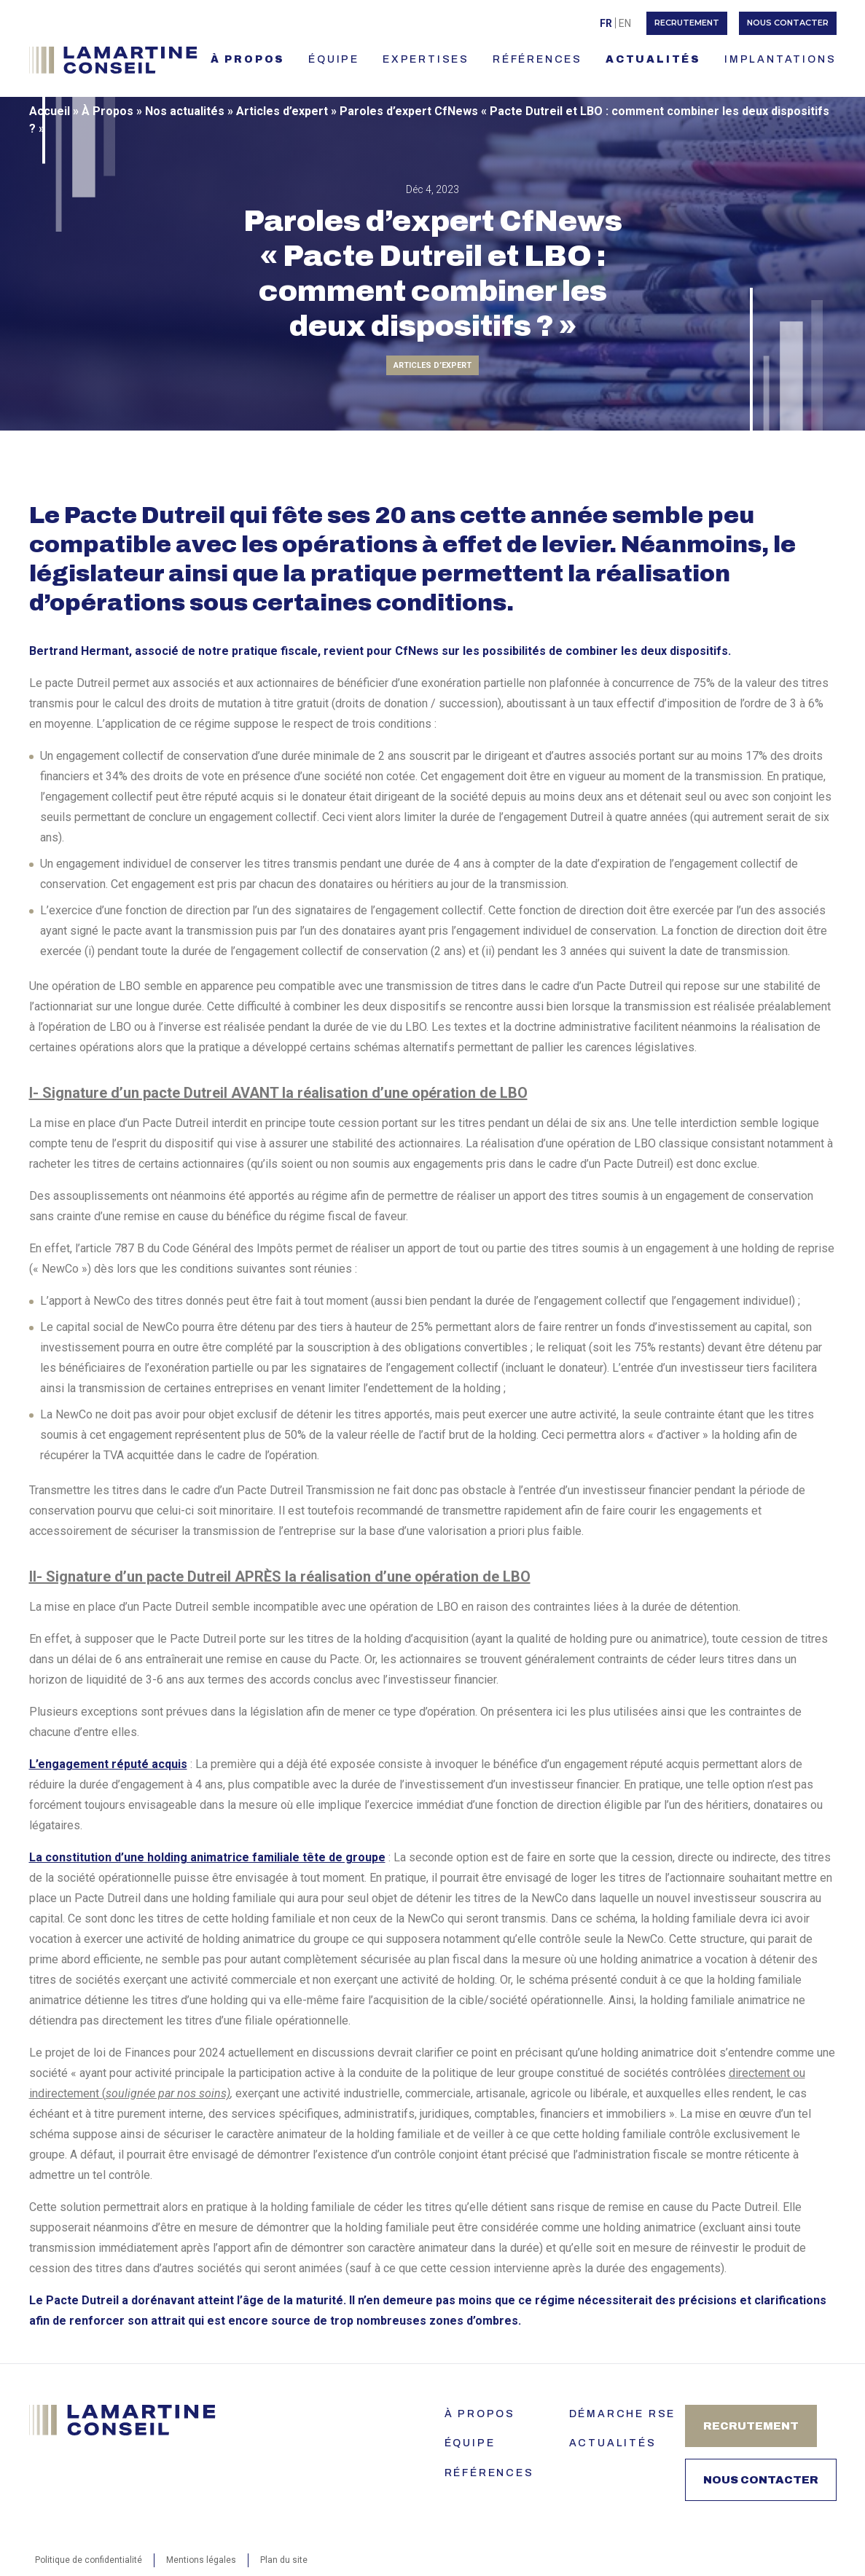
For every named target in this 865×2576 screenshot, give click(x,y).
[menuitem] (606, 22)
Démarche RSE (622, 2413)
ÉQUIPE (333, 59)
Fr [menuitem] (606, 23)
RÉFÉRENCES (537, 59)
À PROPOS (248, 59)
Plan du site (284, 2560)
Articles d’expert (282, 111)
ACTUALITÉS (653, 59)
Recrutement (686, 22)
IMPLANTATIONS (780, 59)
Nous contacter (788, 22)
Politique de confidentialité (88, 2560)
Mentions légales (201, 2560)
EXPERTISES (426, 59)
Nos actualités (184, 111)
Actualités (613, 2443)
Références (489, 2472)
